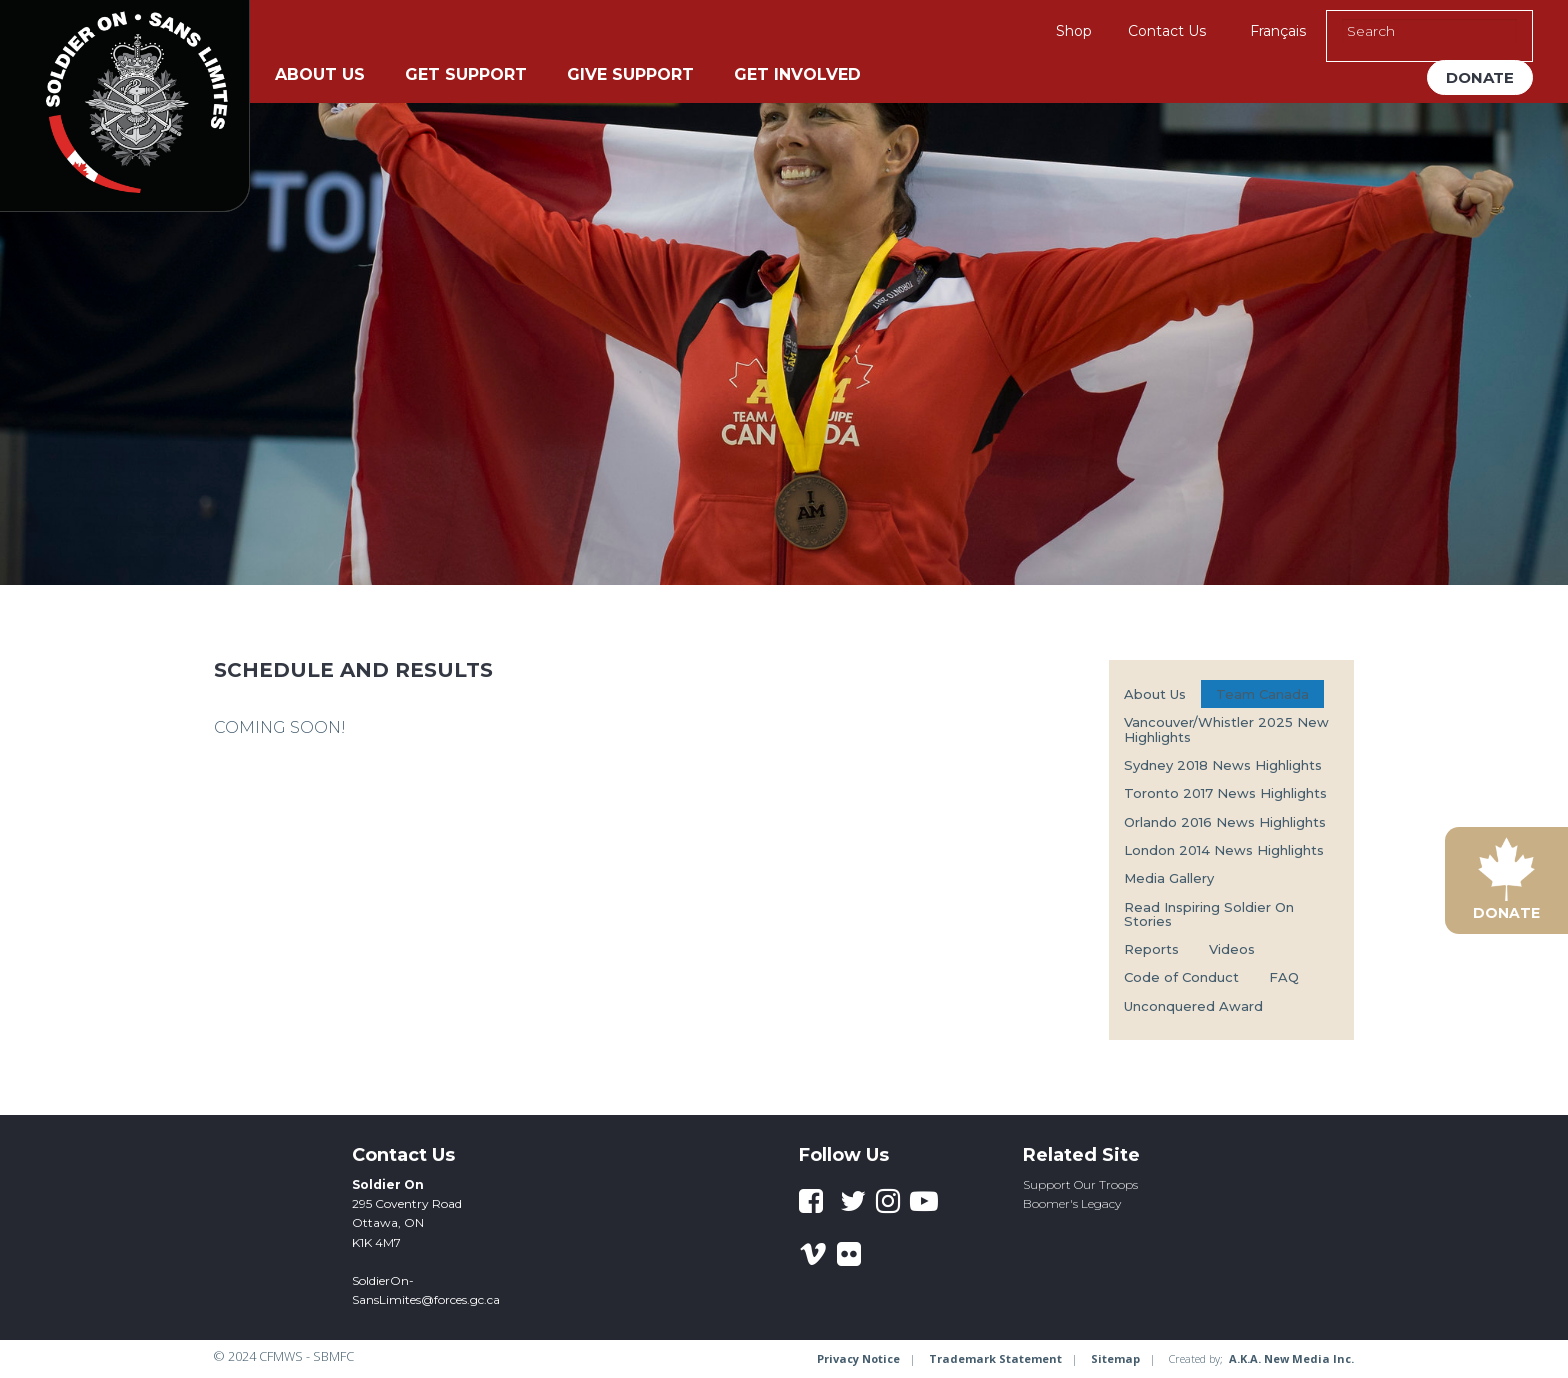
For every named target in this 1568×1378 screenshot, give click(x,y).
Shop (1074, 31)
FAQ (1284, 977)
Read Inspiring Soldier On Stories (1209, 914)
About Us (320, 74)
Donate (1480, 77)
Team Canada (1262, 694)
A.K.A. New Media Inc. (1291, 1358)
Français (1278, 31)
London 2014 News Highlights (1224, 850)
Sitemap (1115, 1358)
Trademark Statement (995, 1358)
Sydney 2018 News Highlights (1223, 765)
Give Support (630, 74)
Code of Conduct (1181, 977)
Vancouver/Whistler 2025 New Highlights (1226, 729)
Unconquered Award (1193, 1006)
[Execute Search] (1507, 31)
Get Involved (797, 74)
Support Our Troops (1080, 1184)
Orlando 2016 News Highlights (1225, 822)
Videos (1232, 949)
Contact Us (1167, 31)
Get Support (466, 74)
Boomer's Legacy (1072, 1203)
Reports (1151, 949)
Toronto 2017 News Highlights (1225, 793)
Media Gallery (1169, 878)
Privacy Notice (858, 1358)
